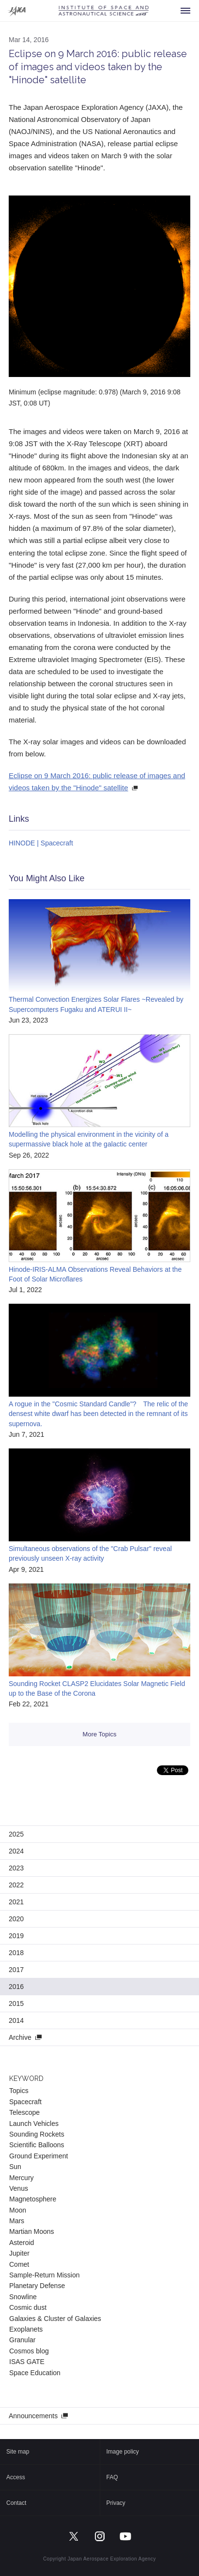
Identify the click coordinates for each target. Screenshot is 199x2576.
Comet (19, 2264)
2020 (16, 1919)
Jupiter (19, 2253)
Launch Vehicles (34, 2123)
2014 (16, 2020)
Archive (20, 2037)
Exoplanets (26, 2329)
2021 (16, 1902)
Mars (16, 2221)
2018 (16, 1953)
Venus (18, 2188)
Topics (19, 2090)
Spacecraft (25, 2102)
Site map (17, 2451)
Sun (15, 2166)
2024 (16, 1851)
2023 (16, 1868)
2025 (16, 1834)
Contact (16, 2503)
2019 (16, 1936)
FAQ (112, 2477)
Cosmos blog (29, 2351)
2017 (16, 1969)
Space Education (35, 2373)
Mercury (21, 2178)
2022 (16, 1885)
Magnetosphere (32, 2199)
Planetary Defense (37, 2286)
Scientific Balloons (36, 2145)
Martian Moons (31, 2231)
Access (15, 2477)
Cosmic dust (27, 2307)
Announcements (33, 2416)
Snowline (23, 2297)
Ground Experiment (38, 2156)
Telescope (24, 2112)
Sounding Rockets (36, 2134)
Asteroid (21, 2242)
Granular (22, 2340)
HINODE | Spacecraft (41, 843)
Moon (17, 2210)
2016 (16, 1986)
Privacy (116, 2503)
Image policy (123, 2451)
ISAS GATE (27, 2361)
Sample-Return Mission (44, 2275)
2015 (16, 2003)
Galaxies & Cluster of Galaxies (55, 2318)
